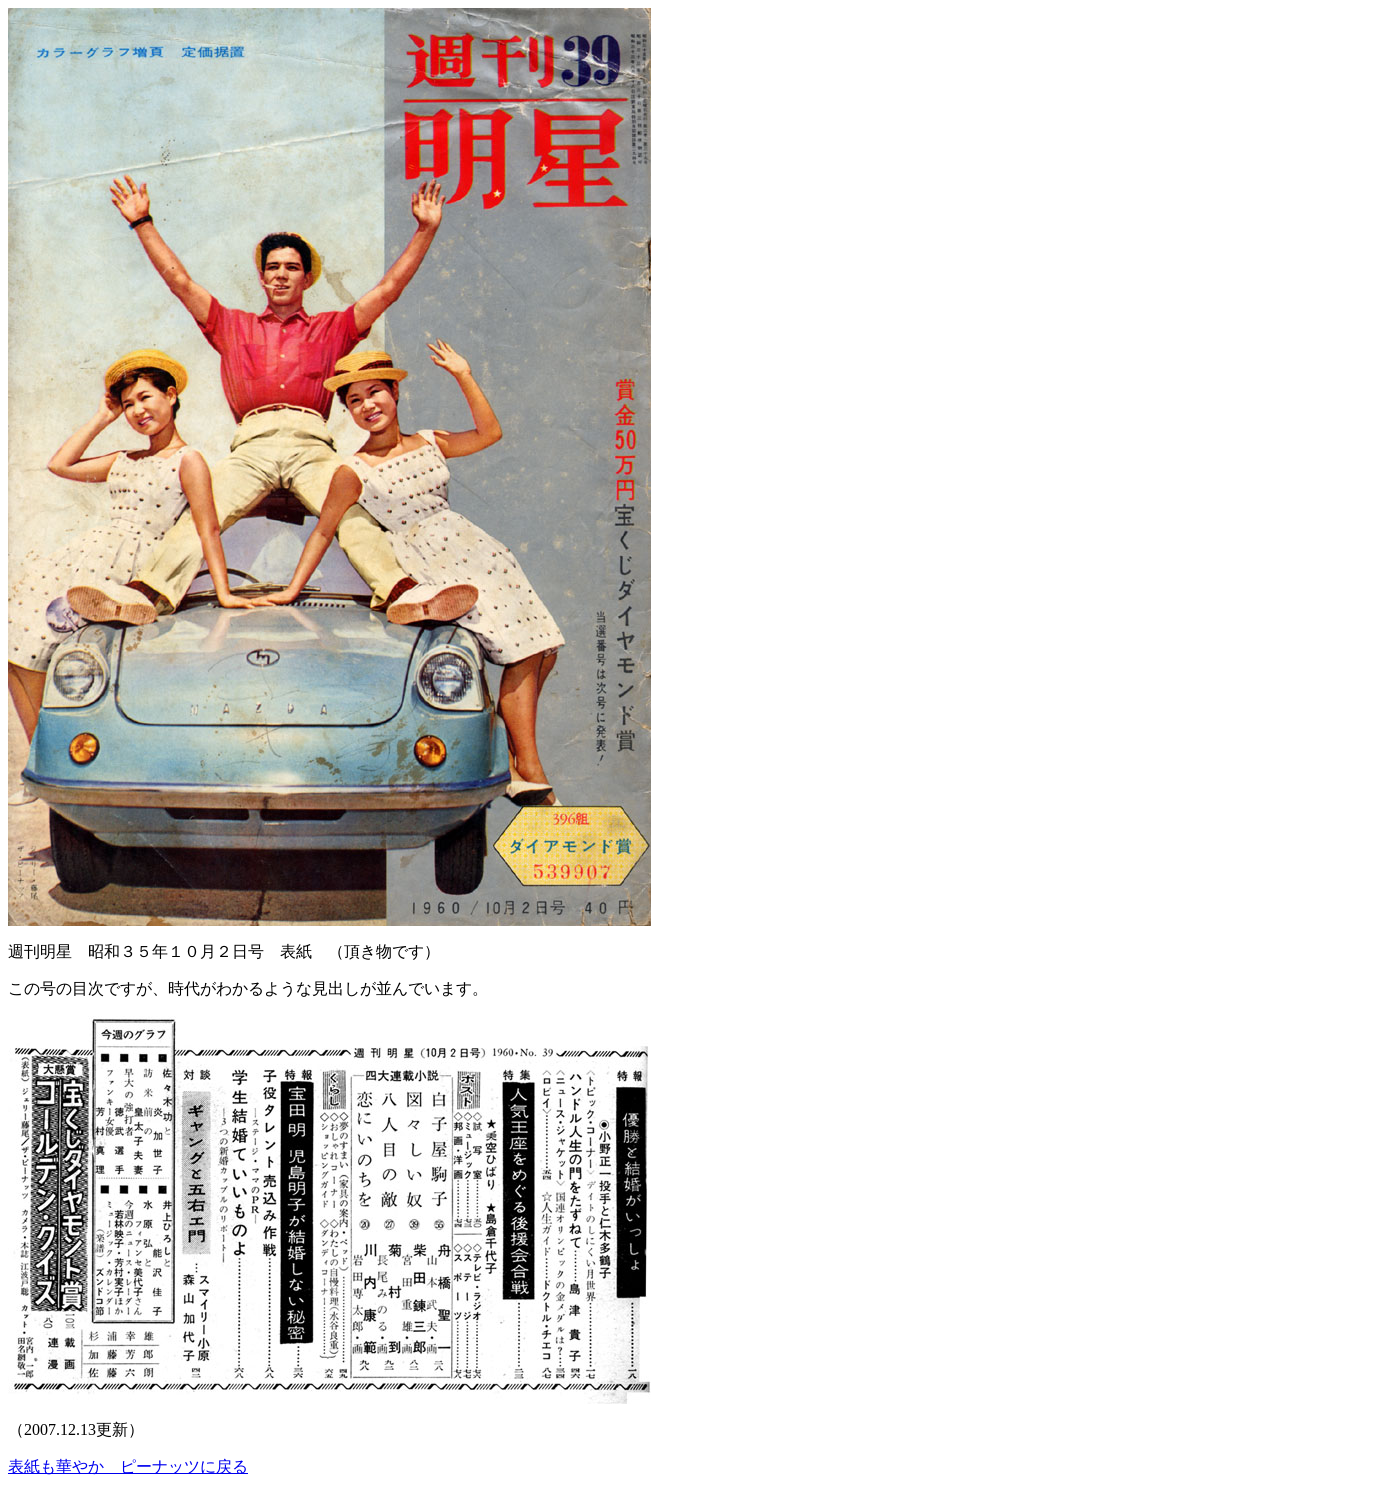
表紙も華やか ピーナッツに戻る (128, 1466)
